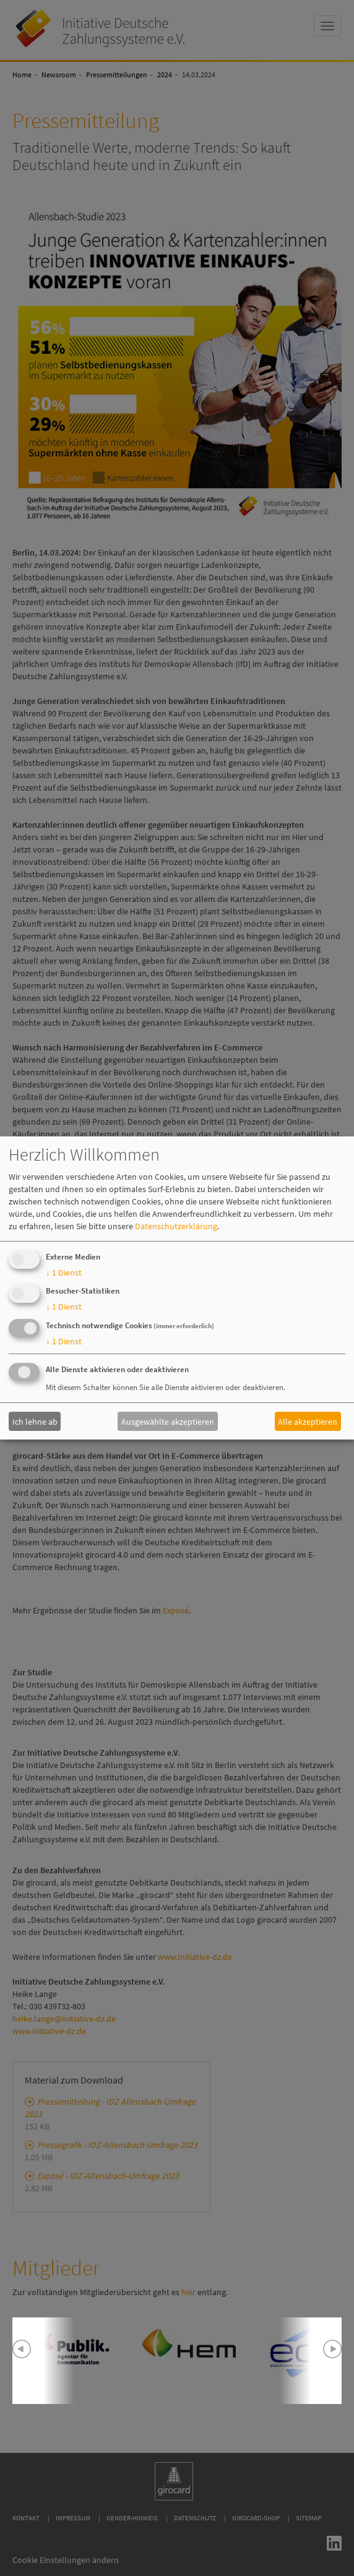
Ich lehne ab (35, 1421)
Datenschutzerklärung (176, 1226)
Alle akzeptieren (307, 1421)
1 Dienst (64, 1272)
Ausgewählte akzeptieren (167, 1421)
